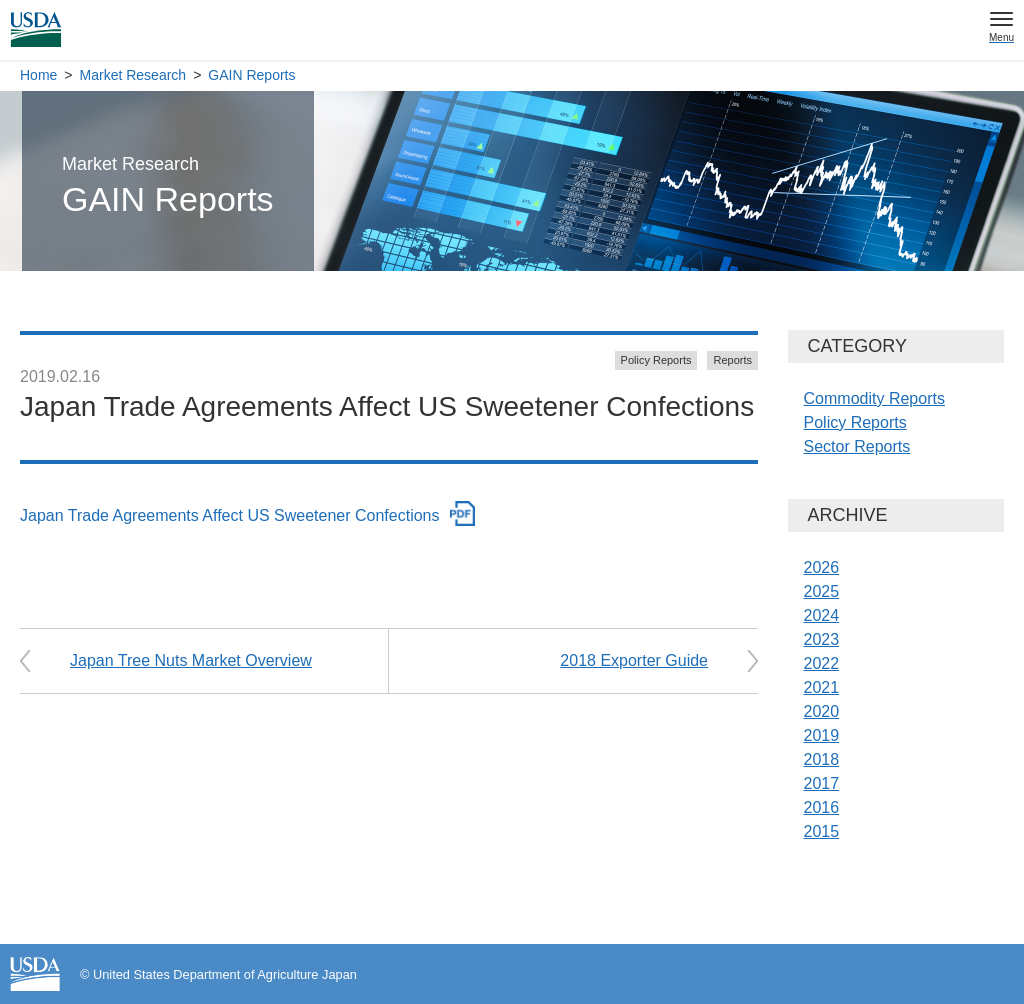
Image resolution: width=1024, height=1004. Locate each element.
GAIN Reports (251, 75)
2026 (822, 567)
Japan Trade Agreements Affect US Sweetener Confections (230, 515)
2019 (822, 735)
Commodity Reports (874, 398)
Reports (732, 360)
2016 (822, 807)
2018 (822, 759)
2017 (822, 783)
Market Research (133, 75)
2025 (822, 591)
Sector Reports (857, 446)
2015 (822, 831)
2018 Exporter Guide (634, 660)
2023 (822, 639)
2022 (822, 663)
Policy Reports (656, 360)
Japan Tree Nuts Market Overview (191, 660)
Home (38, 75)
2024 (822, 615)
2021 (822, 687)
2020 (822, 711)
